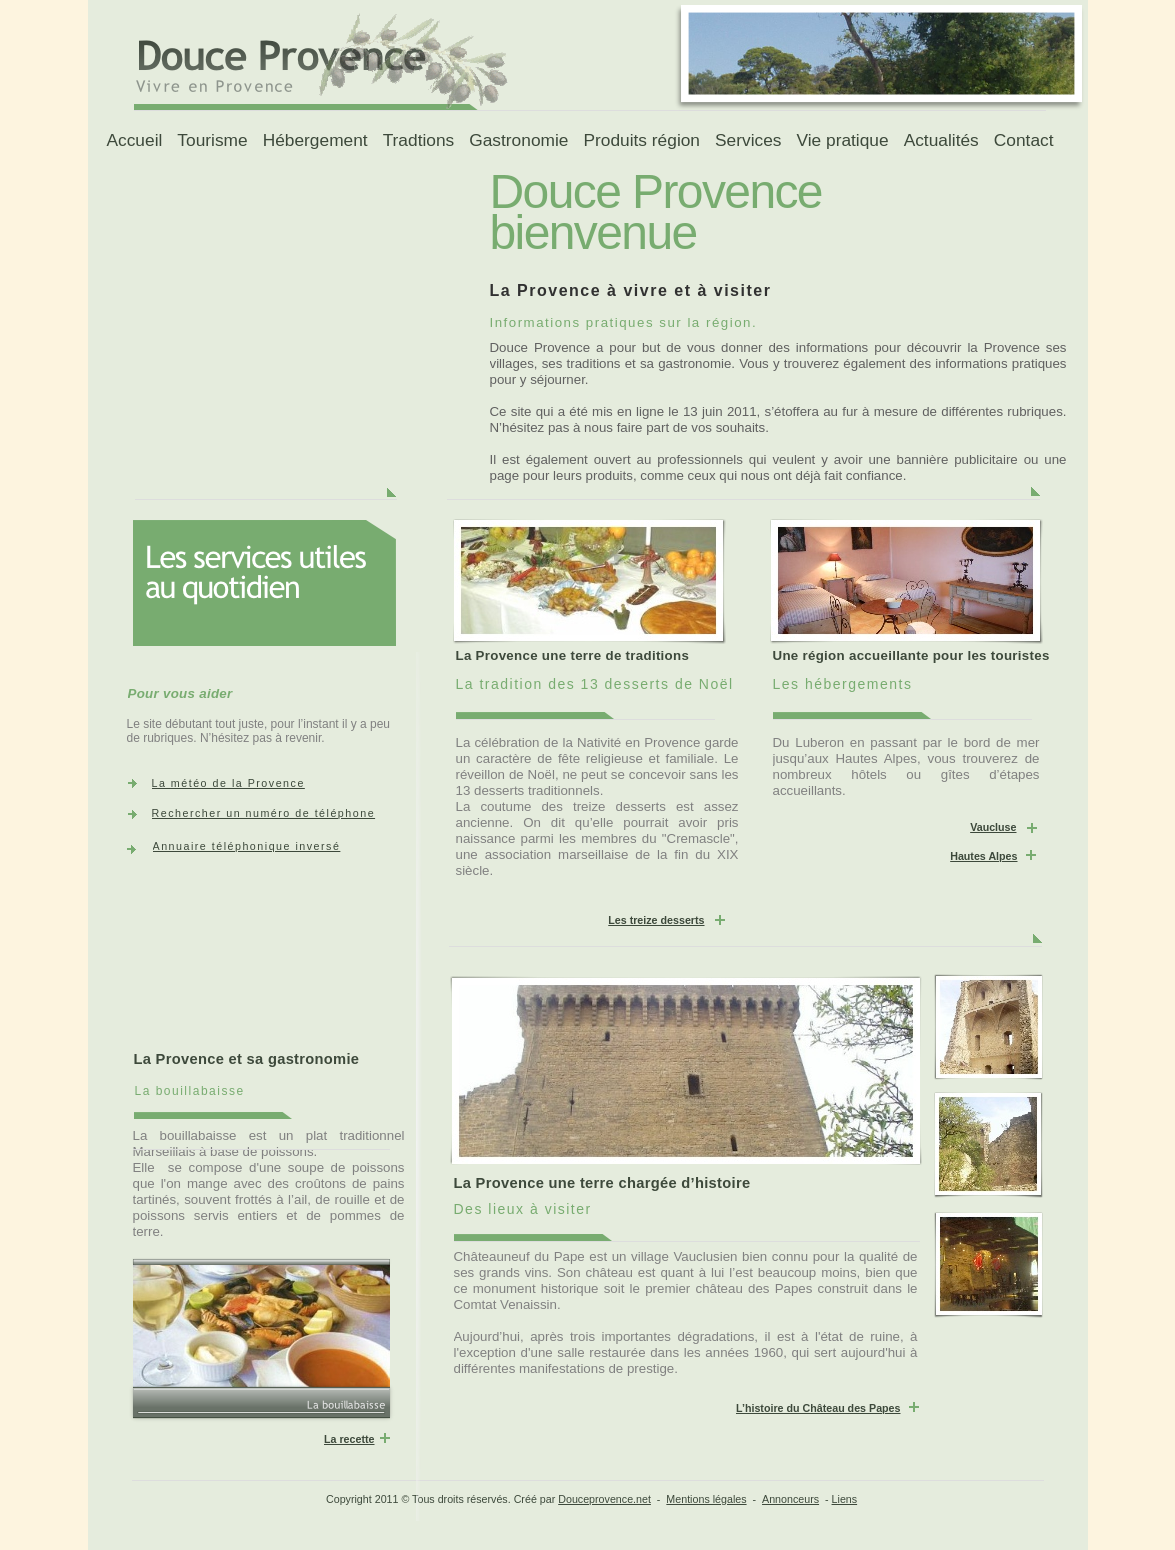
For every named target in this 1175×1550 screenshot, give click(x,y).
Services (748, 140)
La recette (349, 1439)
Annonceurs (790, 1499)
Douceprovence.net (604, 1499)
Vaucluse (993, 827)
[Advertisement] (238, 291)
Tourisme (212, 140)
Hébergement (315, 140)
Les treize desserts (656, 920)
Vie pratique (842, 140)
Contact (1024, 140)
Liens (845, 1499)
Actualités (941, 140)
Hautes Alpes (983, 856)
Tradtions (419, 140)
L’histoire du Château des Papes (818, 1408)
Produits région (641, 140)
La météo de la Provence (228, 783)
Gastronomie (518, 140)
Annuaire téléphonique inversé (247, 846)
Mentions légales (706, 1499)
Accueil (134, 140)
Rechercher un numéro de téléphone (264, 813)
